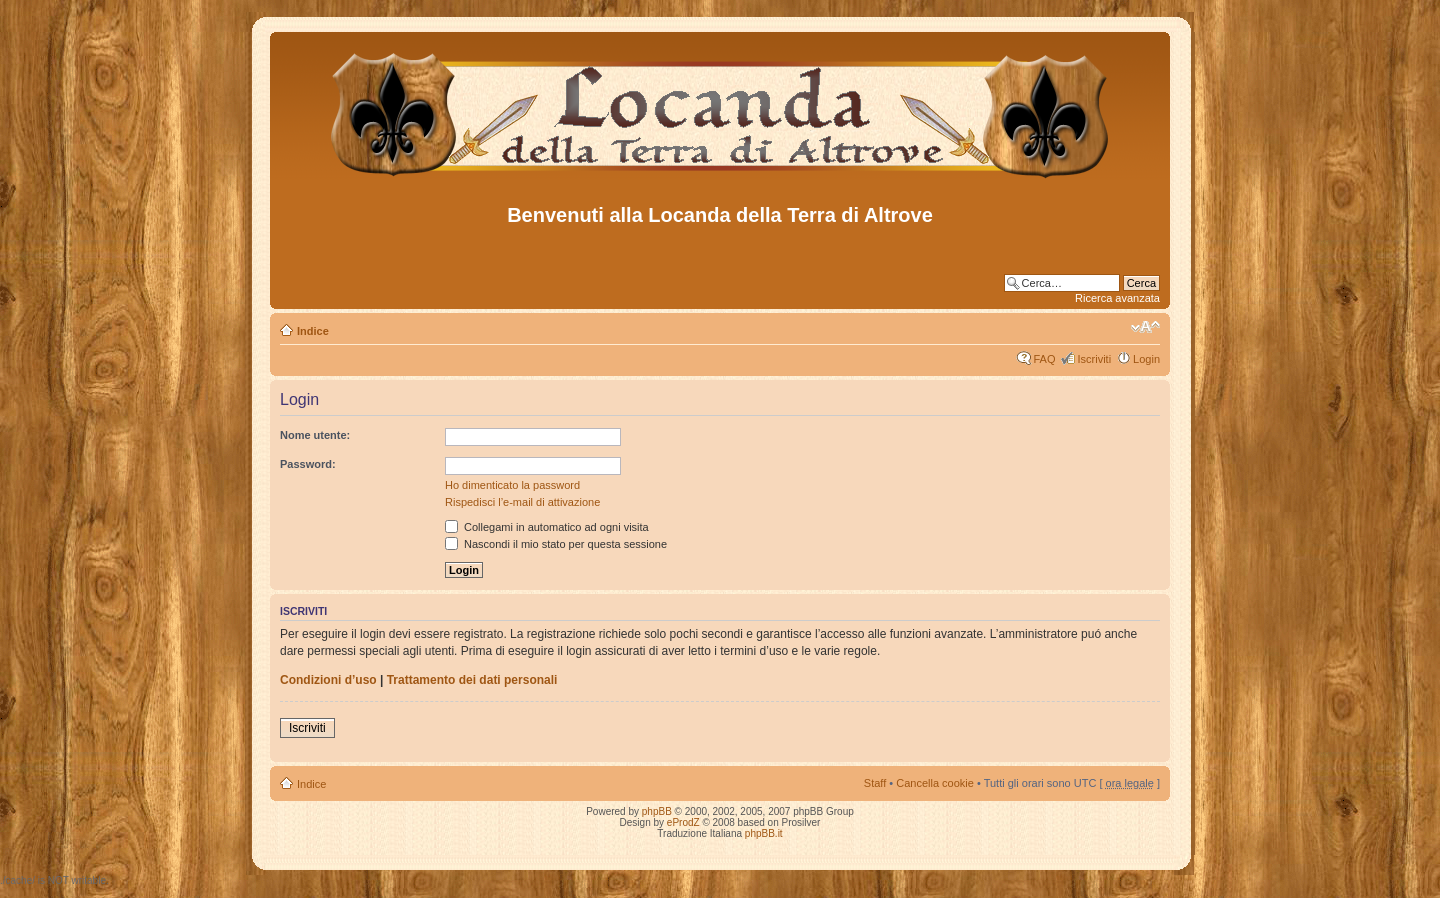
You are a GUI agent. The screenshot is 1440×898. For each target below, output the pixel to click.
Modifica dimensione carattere (1145, 327)
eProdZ (683, 822)
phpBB (657, 811)
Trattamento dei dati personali (472, 680)
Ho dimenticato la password (512, 485)
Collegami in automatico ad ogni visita (547, 527)
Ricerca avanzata (1117, 298)
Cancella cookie (935, 783)
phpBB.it (764, 833)
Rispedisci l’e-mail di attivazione (522, 502)
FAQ (1044, 359)
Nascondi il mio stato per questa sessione (556, 544)
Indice (313, 331)
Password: (308, 464)
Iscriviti (1094, 359)
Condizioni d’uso (328, 680)
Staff (875, 783)
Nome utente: (315, 435)
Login (1146, 359)
